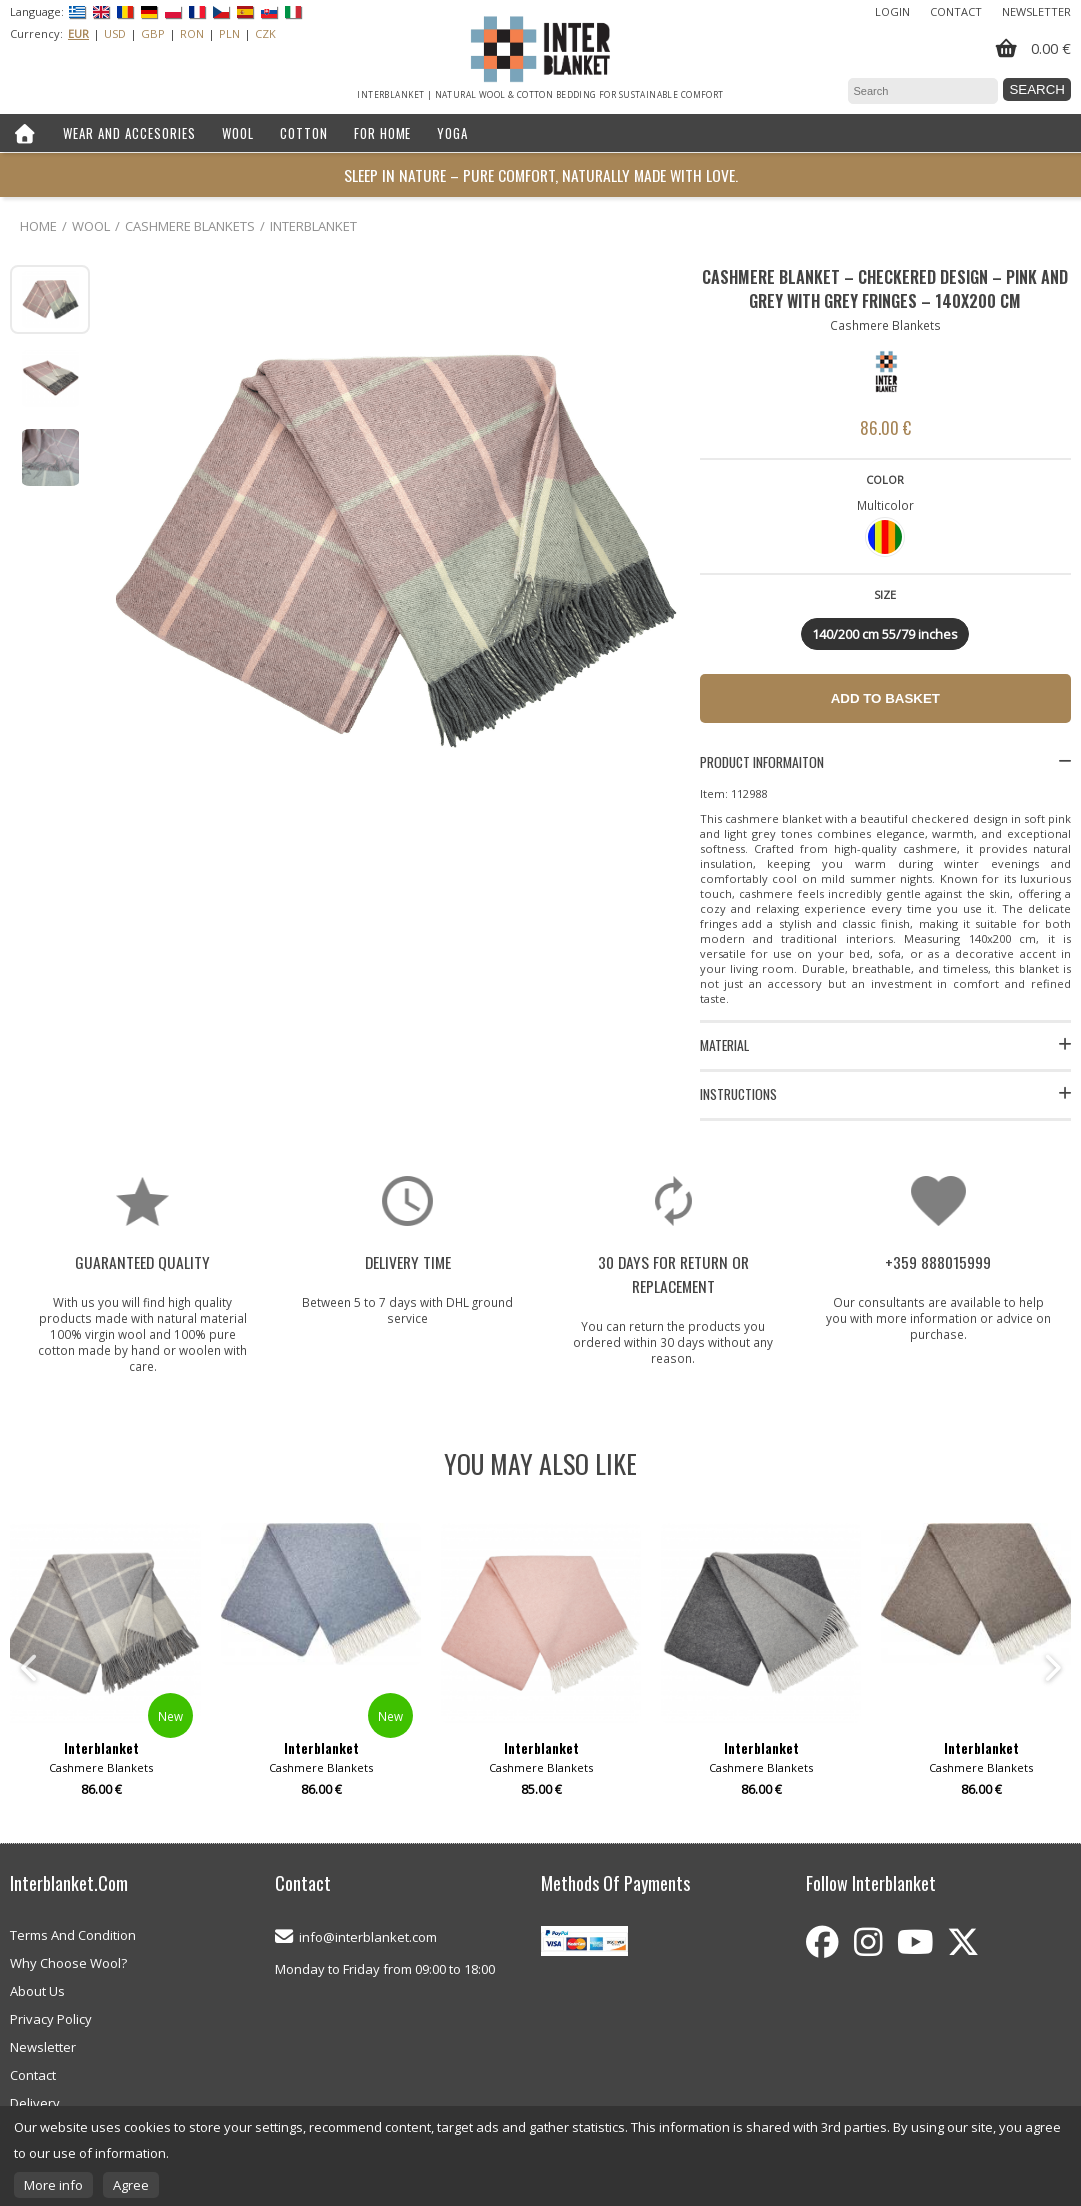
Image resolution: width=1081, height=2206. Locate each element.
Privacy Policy (51, 2019)
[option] (541, 1668)
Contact (956, 11)
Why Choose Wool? (68, 1963)
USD (115, 33)
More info (53, 2185)
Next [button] (1051, 1668)
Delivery (35, 2103)
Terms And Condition (73, 1935)
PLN (229, 33)
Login (892, 11)
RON (192, 33)
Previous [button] (30, 1668)
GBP (153, 33)
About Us (37, 1991)
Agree (131, 2185)
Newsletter (1036, 11)
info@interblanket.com (368, 1937)
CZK (265, 33)
